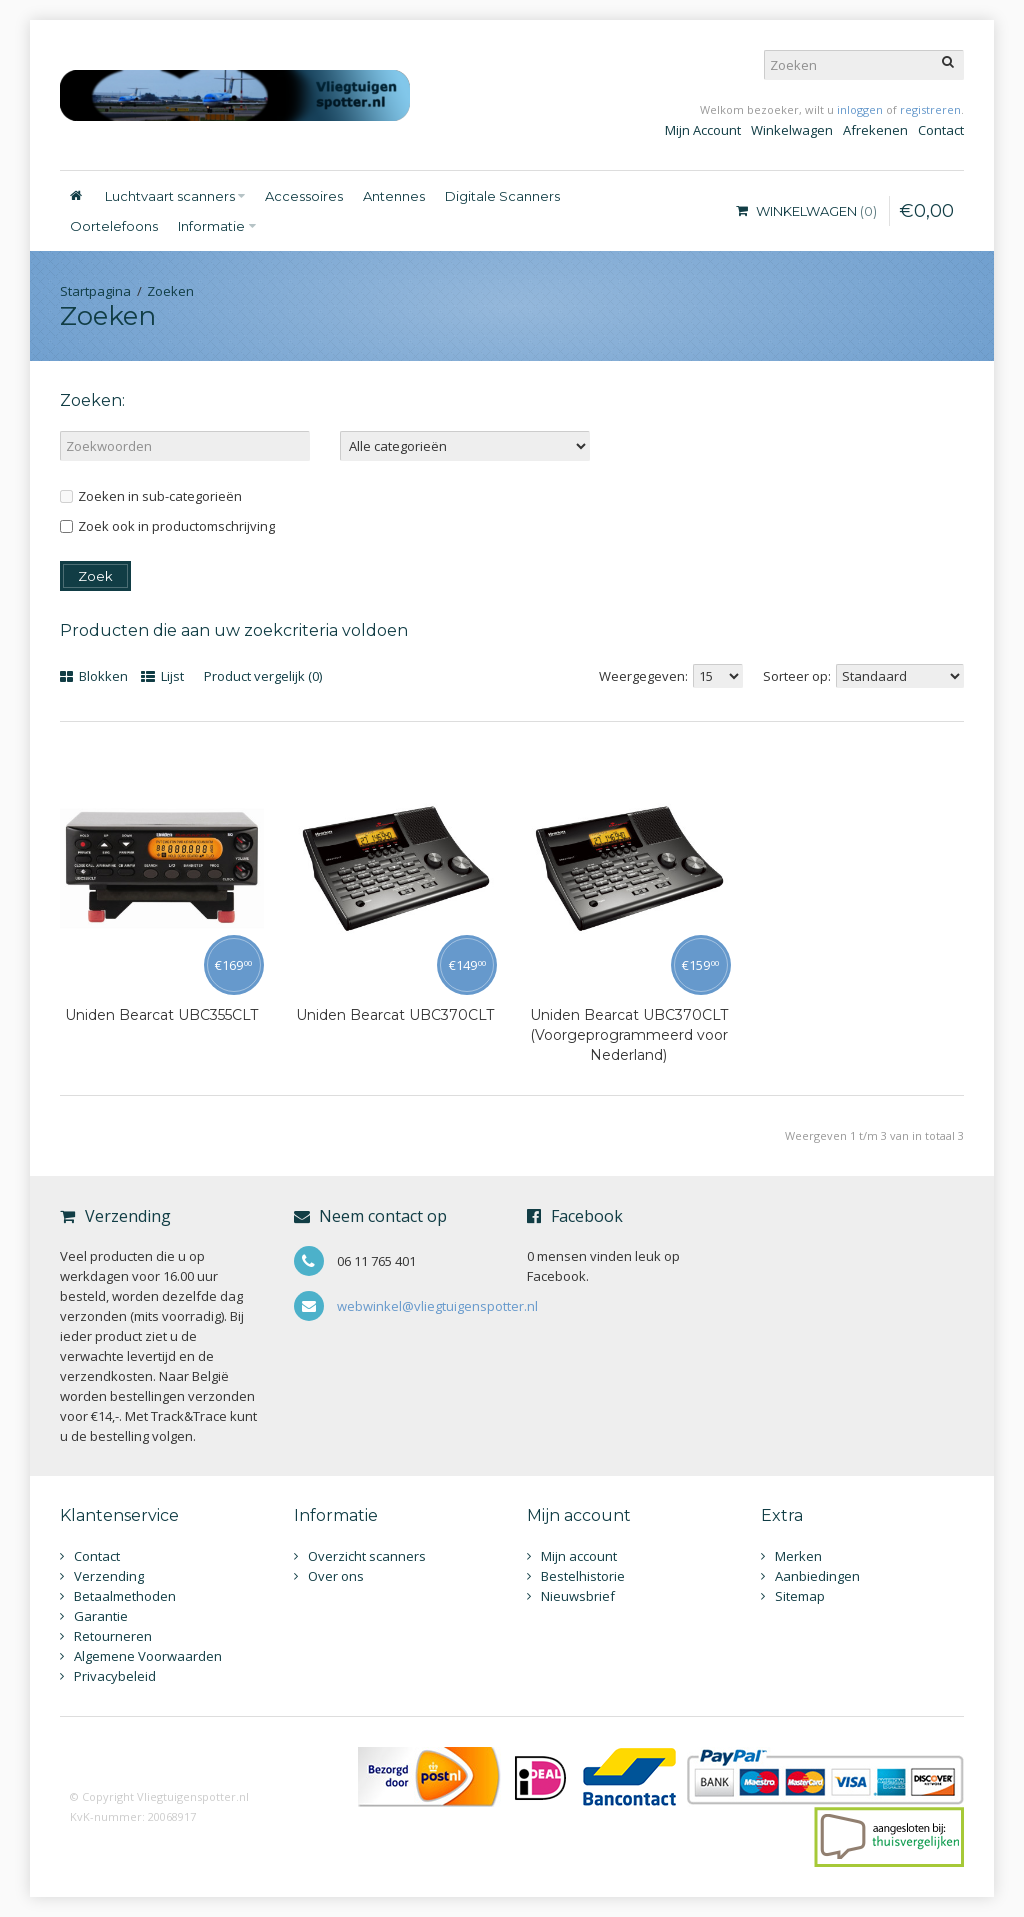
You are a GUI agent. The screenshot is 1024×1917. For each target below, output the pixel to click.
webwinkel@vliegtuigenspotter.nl (437, 1306)
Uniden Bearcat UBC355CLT (161, 1015)
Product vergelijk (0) (263, 676)
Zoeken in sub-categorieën (151, 496)
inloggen (860, 109)
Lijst (162, 676)
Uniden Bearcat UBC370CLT (395, 1015)
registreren (930, 109)
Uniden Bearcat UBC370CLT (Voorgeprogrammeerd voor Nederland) (629, 1035)
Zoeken (170, 291)
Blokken (94, 676)
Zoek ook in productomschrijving (167, 526)
